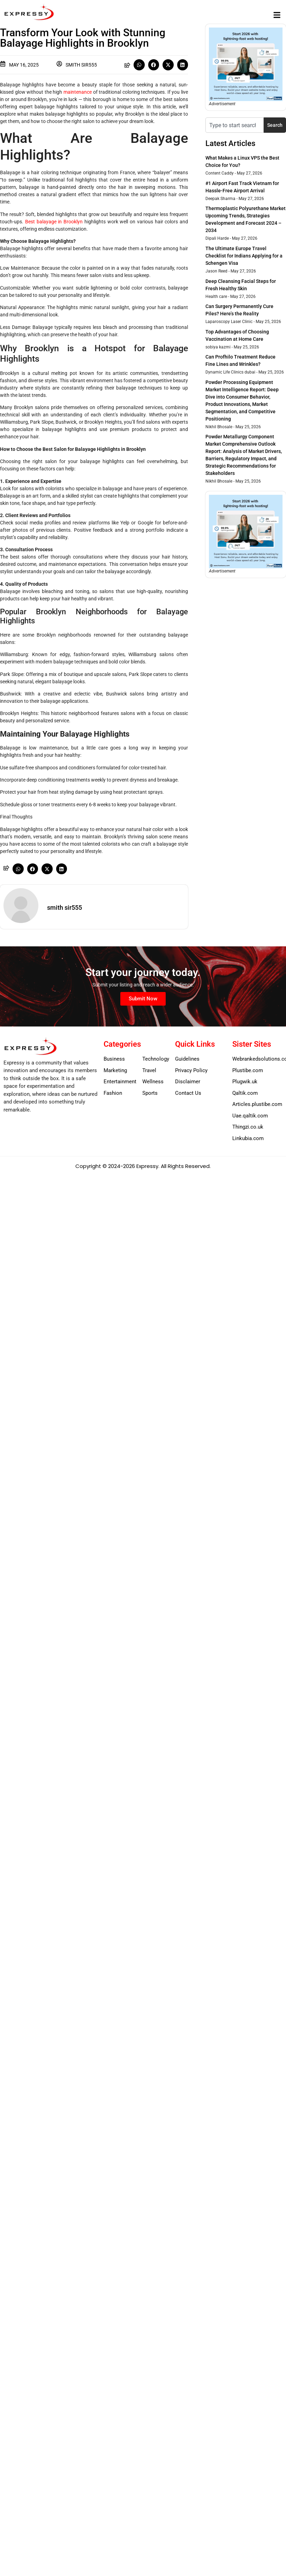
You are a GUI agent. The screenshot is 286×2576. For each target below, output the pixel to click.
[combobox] (234, 125)
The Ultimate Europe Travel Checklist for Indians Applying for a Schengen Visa (244, 256)
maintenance (77, 92)
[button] (277, 15)
